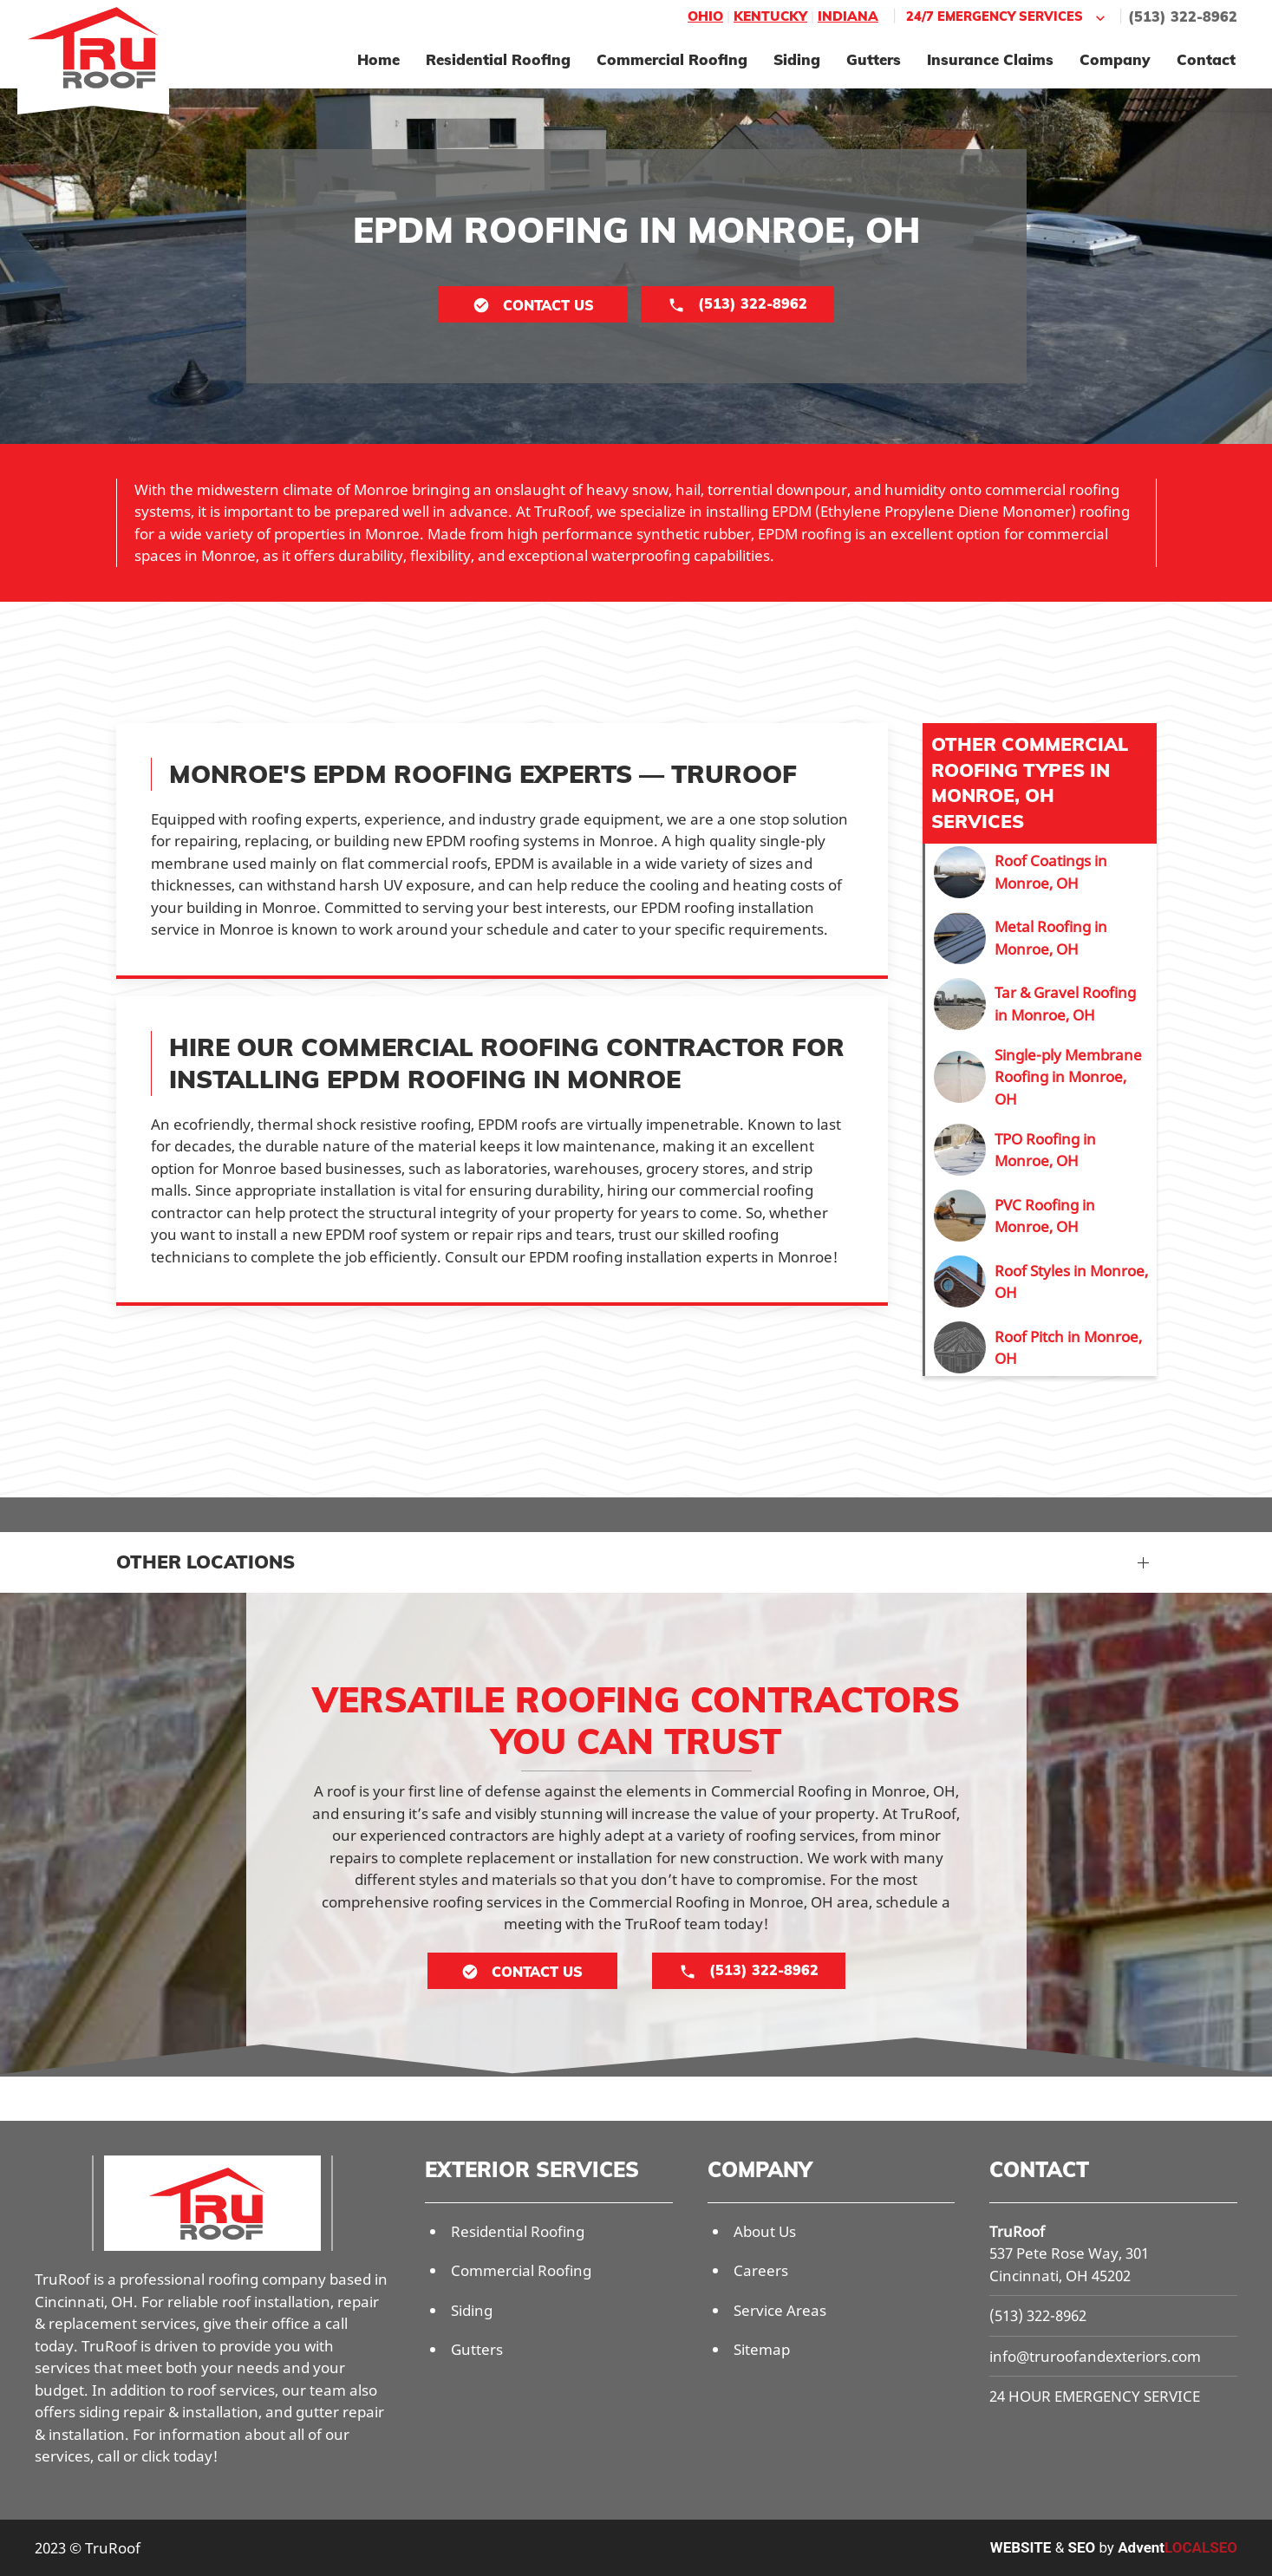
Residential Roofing (498, 59)
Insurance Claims (990, 59)
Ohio (705, 16)
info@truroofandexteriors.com (1095, 2356)
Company (1115, 59)
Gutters (873, 59)
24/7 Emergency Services (1007, 17)
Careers (761, 2270)
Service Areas (780, 2310)
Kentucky (770, 16)
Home (378, 59)
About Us (765, 2231)
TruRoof (1017, 2231)
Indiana (848, 16)
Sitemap (762, 2349)
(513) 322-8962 (1182, 16)
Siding (796, 59)
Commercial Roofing (672, 59)
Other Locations (205, 1561)
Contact (1206, 59)
